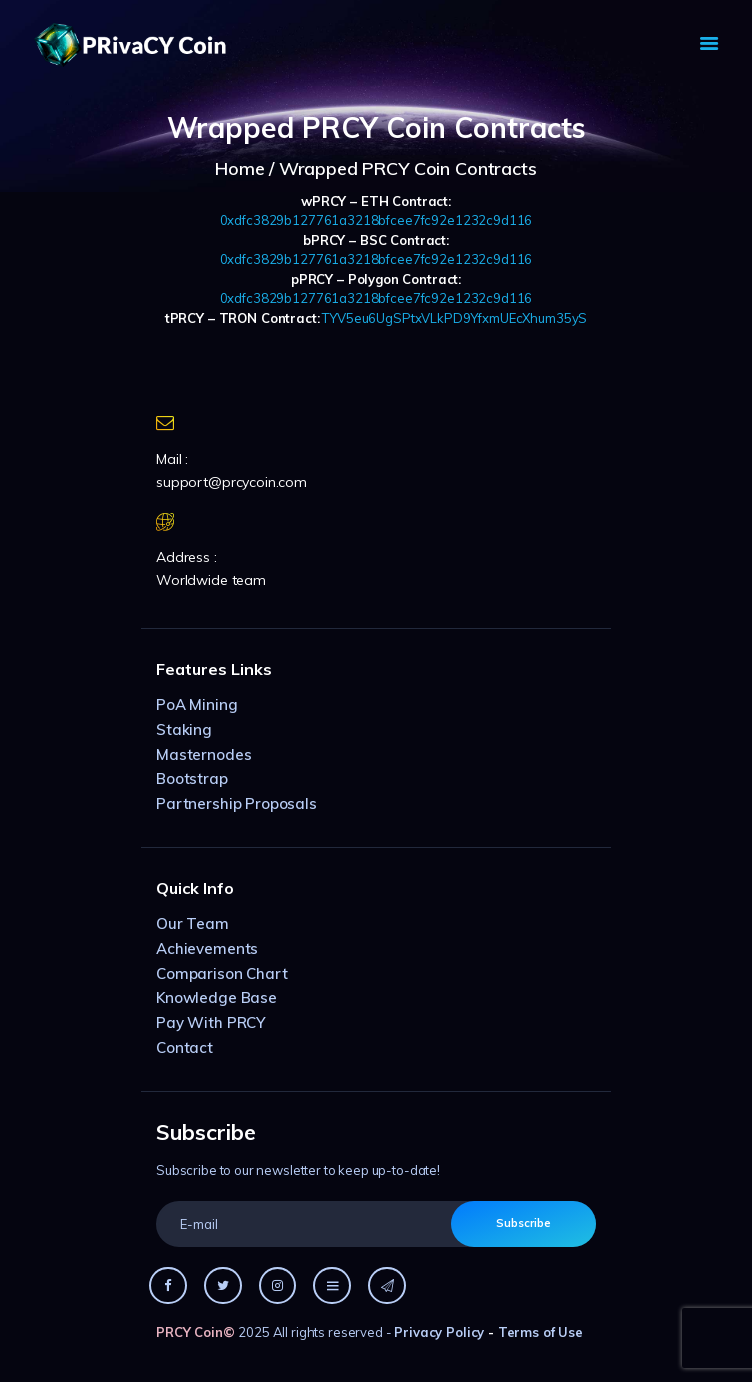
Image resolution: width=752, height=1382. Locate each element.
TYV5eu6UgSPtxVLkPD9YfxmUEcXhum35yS (454, 318)
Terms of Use (540, 1332)
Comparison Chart (222, 973)
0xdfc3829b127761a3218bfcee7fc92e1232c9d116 (376, 220)
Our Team (192, 923)
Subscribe (523, 1223)
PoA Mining (197, 704)
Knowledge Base (216, 997)
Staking (184, 729)
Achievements (207, 948)
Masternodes (203, 754)
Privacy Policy (439, 1332)
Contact (184, 1047)
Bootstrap (192, 778)
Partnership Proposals (236, 803)
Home (239, 168)
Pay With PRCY (210, 1022)
